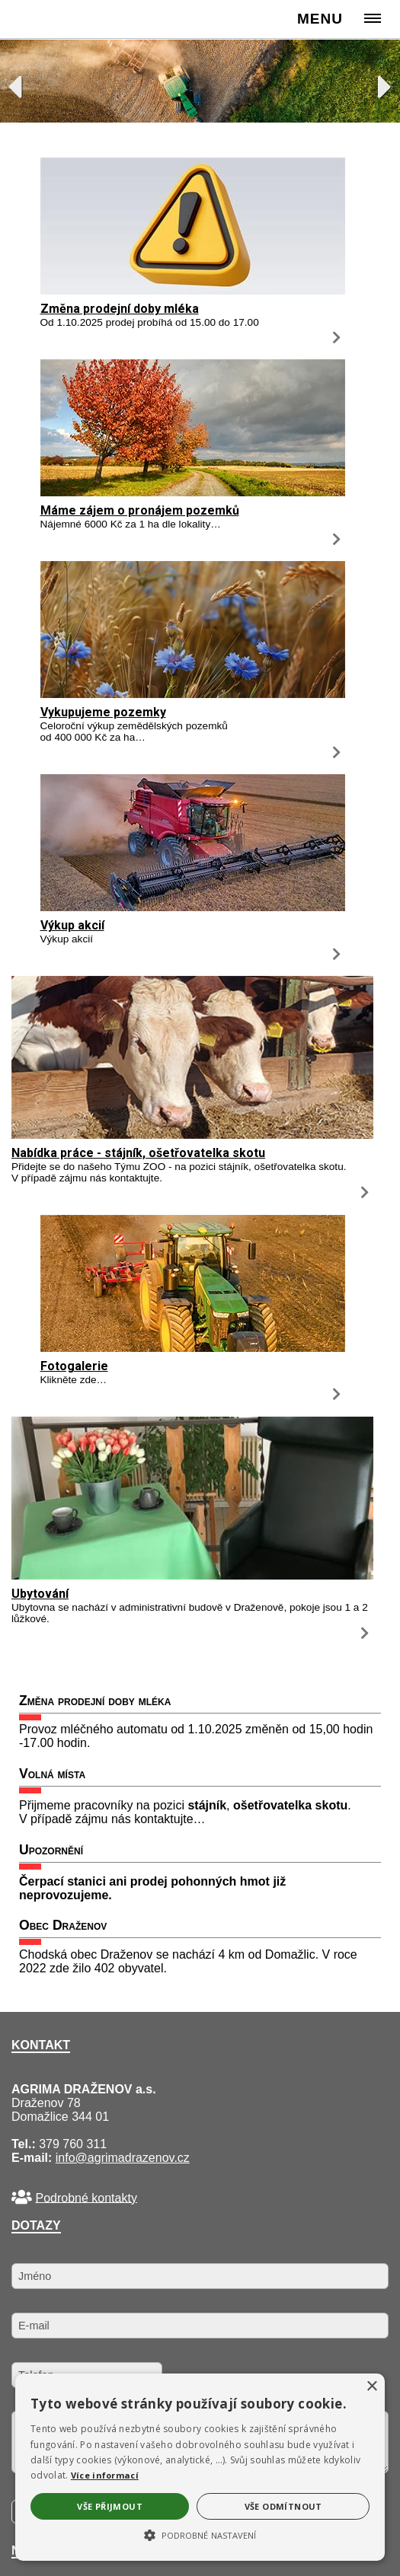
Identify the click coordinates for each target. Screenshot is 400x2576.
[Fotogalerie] (192, 1347)
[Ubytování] (192, 1575)
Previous (23, 83)
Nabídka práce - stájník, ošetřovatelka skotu (138, 1153)
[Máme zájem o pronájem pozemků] (192, 492)
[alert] (200, 2467)
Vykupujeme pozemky (103, 712)
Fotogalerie (74, 1366)
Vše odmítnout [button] (283, 2506)
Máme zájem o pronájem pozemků (139, 510)
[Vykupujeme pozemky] (192, 693)
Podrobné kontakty (85, 2197)
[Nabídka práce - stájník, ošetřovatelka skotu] (192, 1134)
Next (377, 83)
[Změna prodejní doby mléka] (192, 290)
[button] (200, 2534)
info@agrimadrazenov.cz (123, 2157)
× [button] (371, 2387)
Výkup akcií (72, 925)
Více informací (105, 2475)
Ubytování (40, 1593)
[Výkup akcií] (192, 907)
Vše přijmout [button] (109, 2506)
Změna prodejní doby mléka (119, 308)
